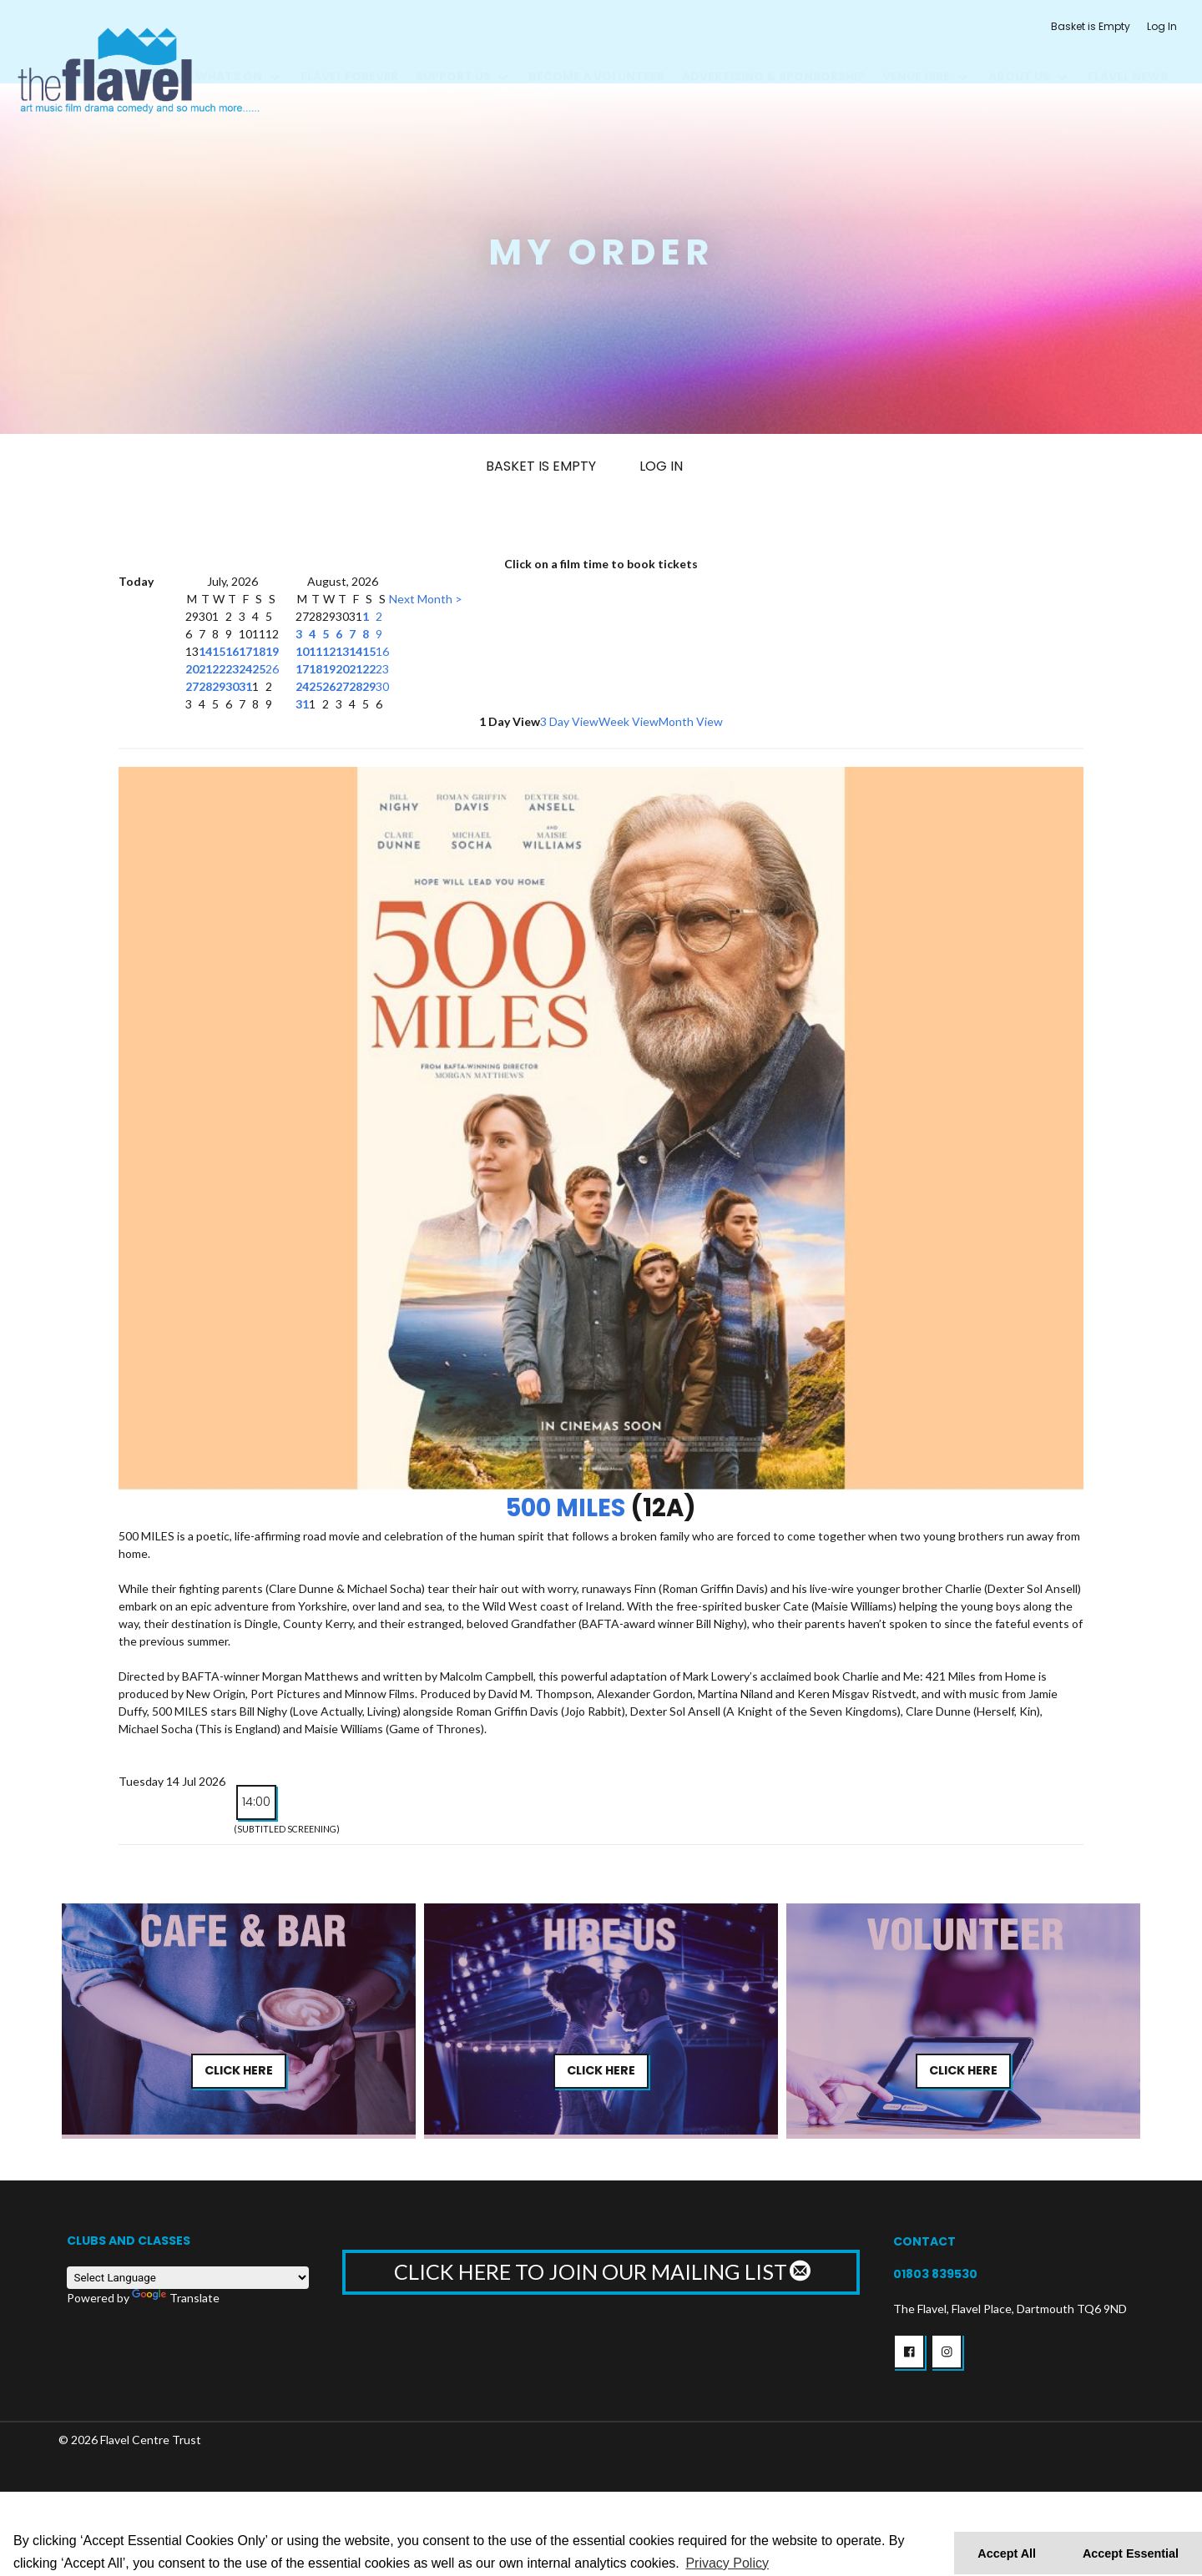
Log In (1162, 26)
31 (245, 686)
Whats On (228, 56)
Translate (176, 2298)
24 (245, 669)
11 (315, 651)
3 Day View (569, 721)
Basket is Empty (1090, 26)
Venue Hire (916, 56)
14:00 (256, 1802)
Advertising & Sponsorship (773, 56)
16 (232, 651)
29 (218, 686)
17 (245, 651)
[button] (908, 2351)
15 (218, 651)
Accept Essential (1131, 2553)
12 (329, 651)
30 (232, 686)
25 (258, 669)
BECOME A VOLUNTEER (596, 56)
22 (218, 669)
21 (205, 669)
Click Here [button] (239, 2070)
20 (192, 669)
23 (232, 669)
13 (342, 651)
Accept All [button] (1006, 2553)
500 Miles (565, 1508)
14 (205, 651)
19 (272, 651)
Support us (453, 56)
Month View (691, 721)
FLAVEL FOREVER (349, 56)
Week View (628, 721)
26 (272, 669)
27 (192, 686)
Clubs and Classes (128, 2240)
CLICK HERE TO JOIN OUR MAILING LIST (601, 2271)
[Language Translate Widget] (188, 2277)
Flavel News (1128, 56)
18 (258, 651)
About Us (1019, 56)
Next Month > (425, 599)
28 (205, 686)
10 (302, 651)
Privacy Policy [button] (727, 2563)
